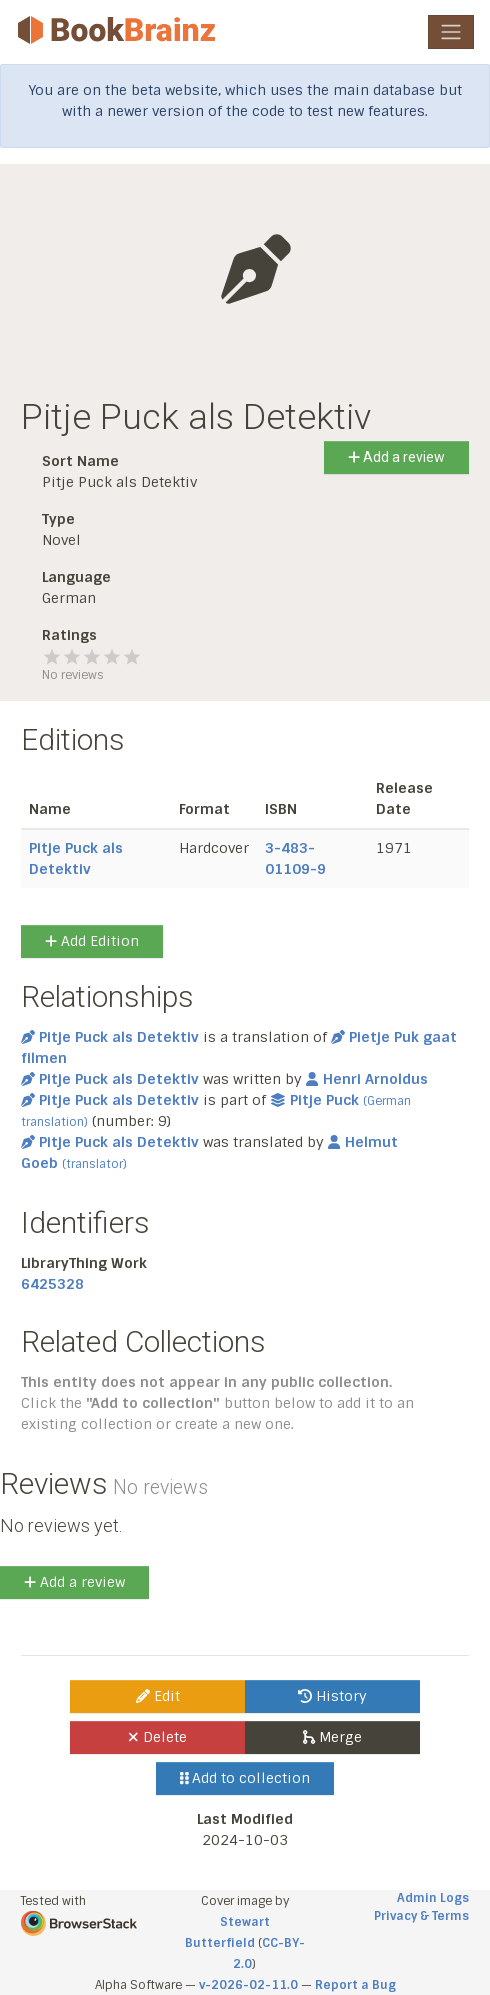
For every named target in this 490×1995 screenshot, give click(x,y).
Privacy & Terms (421, 1916)
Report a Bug (355, 1985)
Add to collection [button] (245, 1778)
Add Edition (92, 941)
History (332, 1696)
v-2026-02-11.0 (248, 1985)
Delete (157, 1737)
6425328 (52, 1284)
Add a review (396, 457)
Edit (158, 1696)
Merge (332, 1737)
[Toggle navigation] (451, 32)
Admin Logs (433, 1898)
